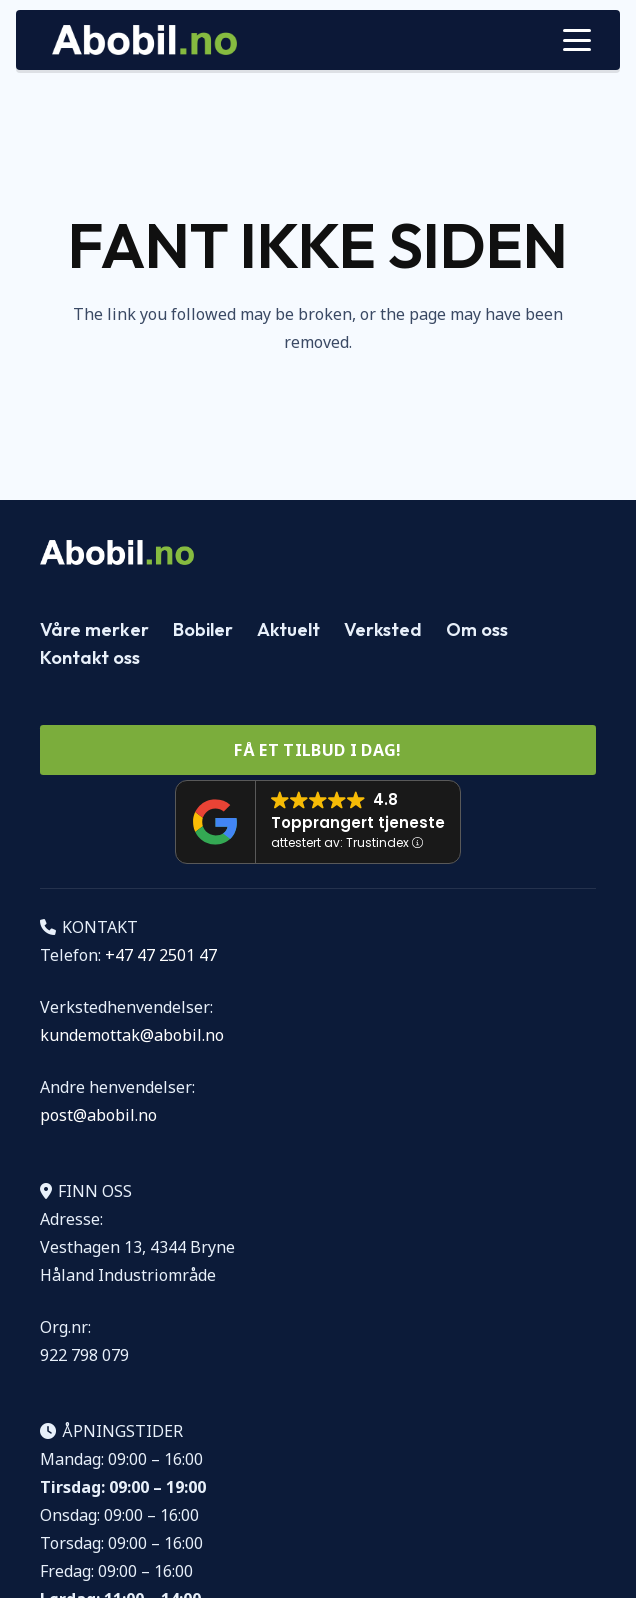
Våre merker (94, 629)
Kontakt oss (90, 657)
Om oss (477, 629)
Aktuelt (288, 629)
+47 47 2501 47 (161, 955)
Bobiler (203, 629)
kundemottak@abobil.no (132, 1035)
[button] (577, 40)
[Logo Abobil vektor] (144, 40)
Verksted (383, 629)
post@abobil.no (98, 1115)
